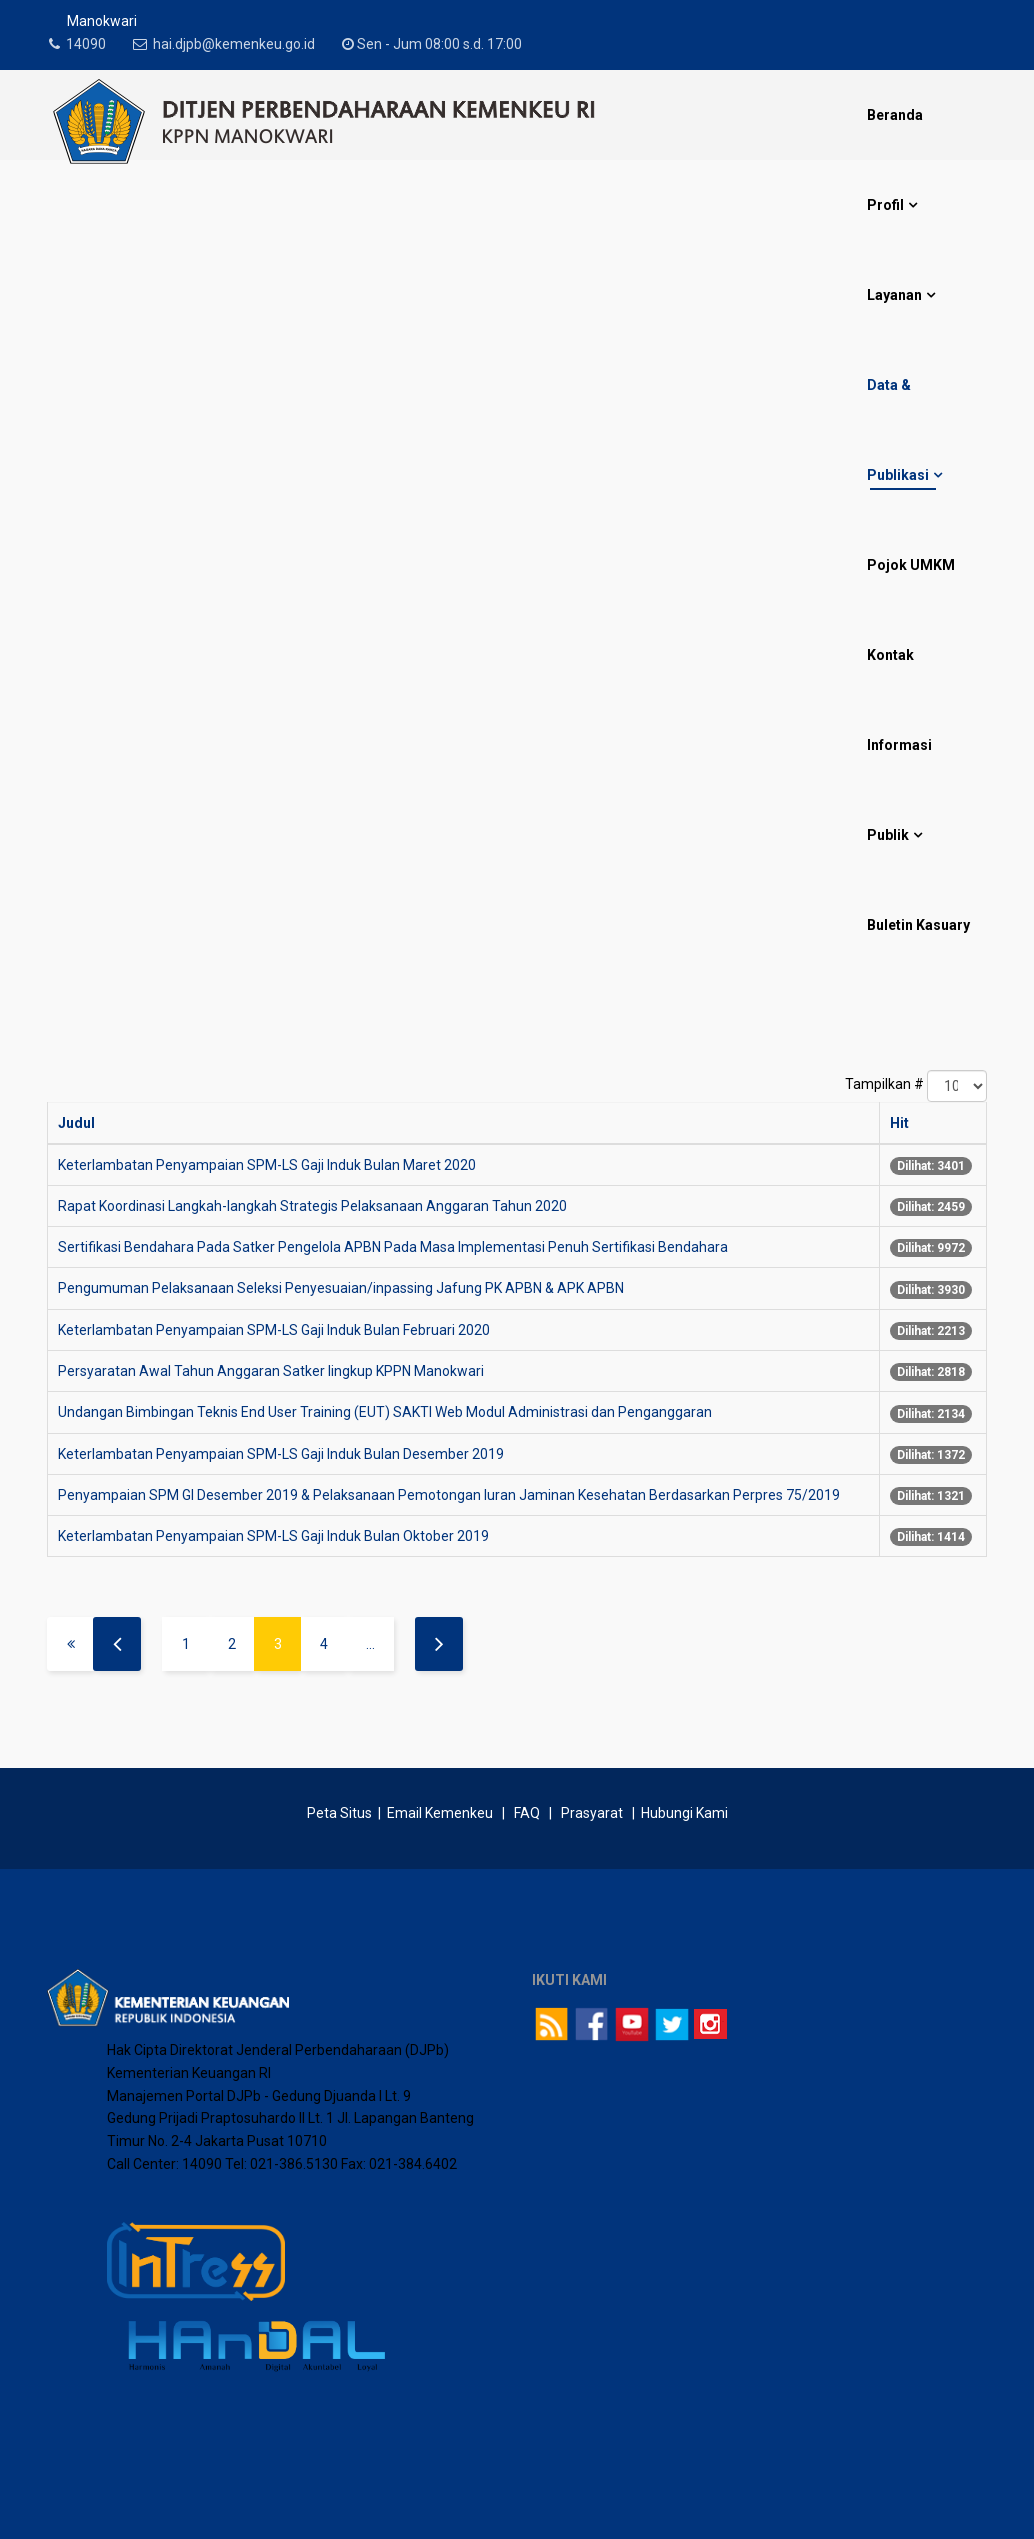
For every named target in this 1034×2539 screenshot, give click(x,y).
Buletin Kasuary (918, 925)
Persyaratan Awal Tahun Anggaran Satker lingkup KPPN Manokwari (271, 1371)
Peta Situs (341, 1813)
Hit (899, 1123)
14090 (92, 44)
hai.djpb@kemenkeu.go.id (246, 44)
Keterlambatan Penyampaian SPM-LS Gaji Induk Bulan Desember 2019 (281, 1454)
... (370, 1644)
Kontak (890, 655)
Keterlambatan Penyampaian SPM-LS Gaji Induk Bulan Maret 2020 (267, 1165)
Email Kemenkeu (440, 1813)
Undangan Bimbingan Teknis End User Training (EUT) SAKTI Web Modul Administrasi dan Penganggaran (385, 1412)
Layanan (894, 295)
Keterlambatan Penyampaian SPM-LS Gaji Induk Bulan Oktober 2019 (273, 1536)
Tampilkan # (884, 1084)
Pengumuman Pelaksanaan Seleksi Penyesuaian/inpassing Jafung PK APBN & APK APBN (341, 1288)
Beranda (895, 115)
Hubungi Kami (684, 1813)
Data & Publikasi (898, 430)
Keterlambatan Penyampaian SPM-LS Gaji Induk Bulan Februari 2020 (274, 1330)
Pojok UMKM (911, 565)
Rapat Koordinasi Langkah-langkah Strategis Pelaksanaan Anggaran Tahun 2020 (312, 1206)
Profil (885, 205)
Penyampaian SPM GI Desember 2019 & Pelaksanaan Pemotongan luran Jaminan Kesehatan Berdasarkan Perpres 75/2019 (449, 1495)
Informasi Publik (899, 790)
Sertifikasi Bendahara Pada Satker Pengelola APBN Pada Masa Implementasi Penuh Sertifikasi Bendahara (393, 1247)
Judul (76, 1123)
